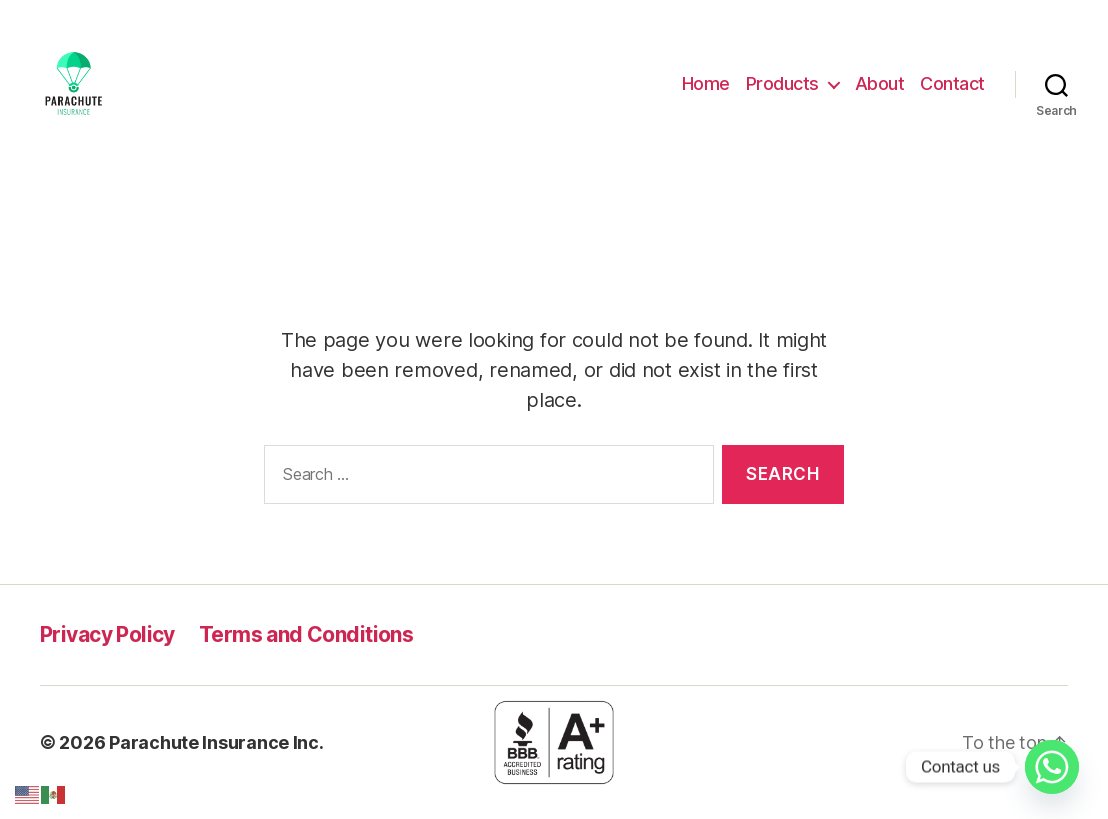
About (880, 93)
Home (706, 93)
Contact (952, 93)
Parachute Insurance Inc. (216, 762)
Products (782, 93)
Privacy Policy (107, 654)
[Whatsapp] (1052, 767)
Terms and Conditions (306, 654)
